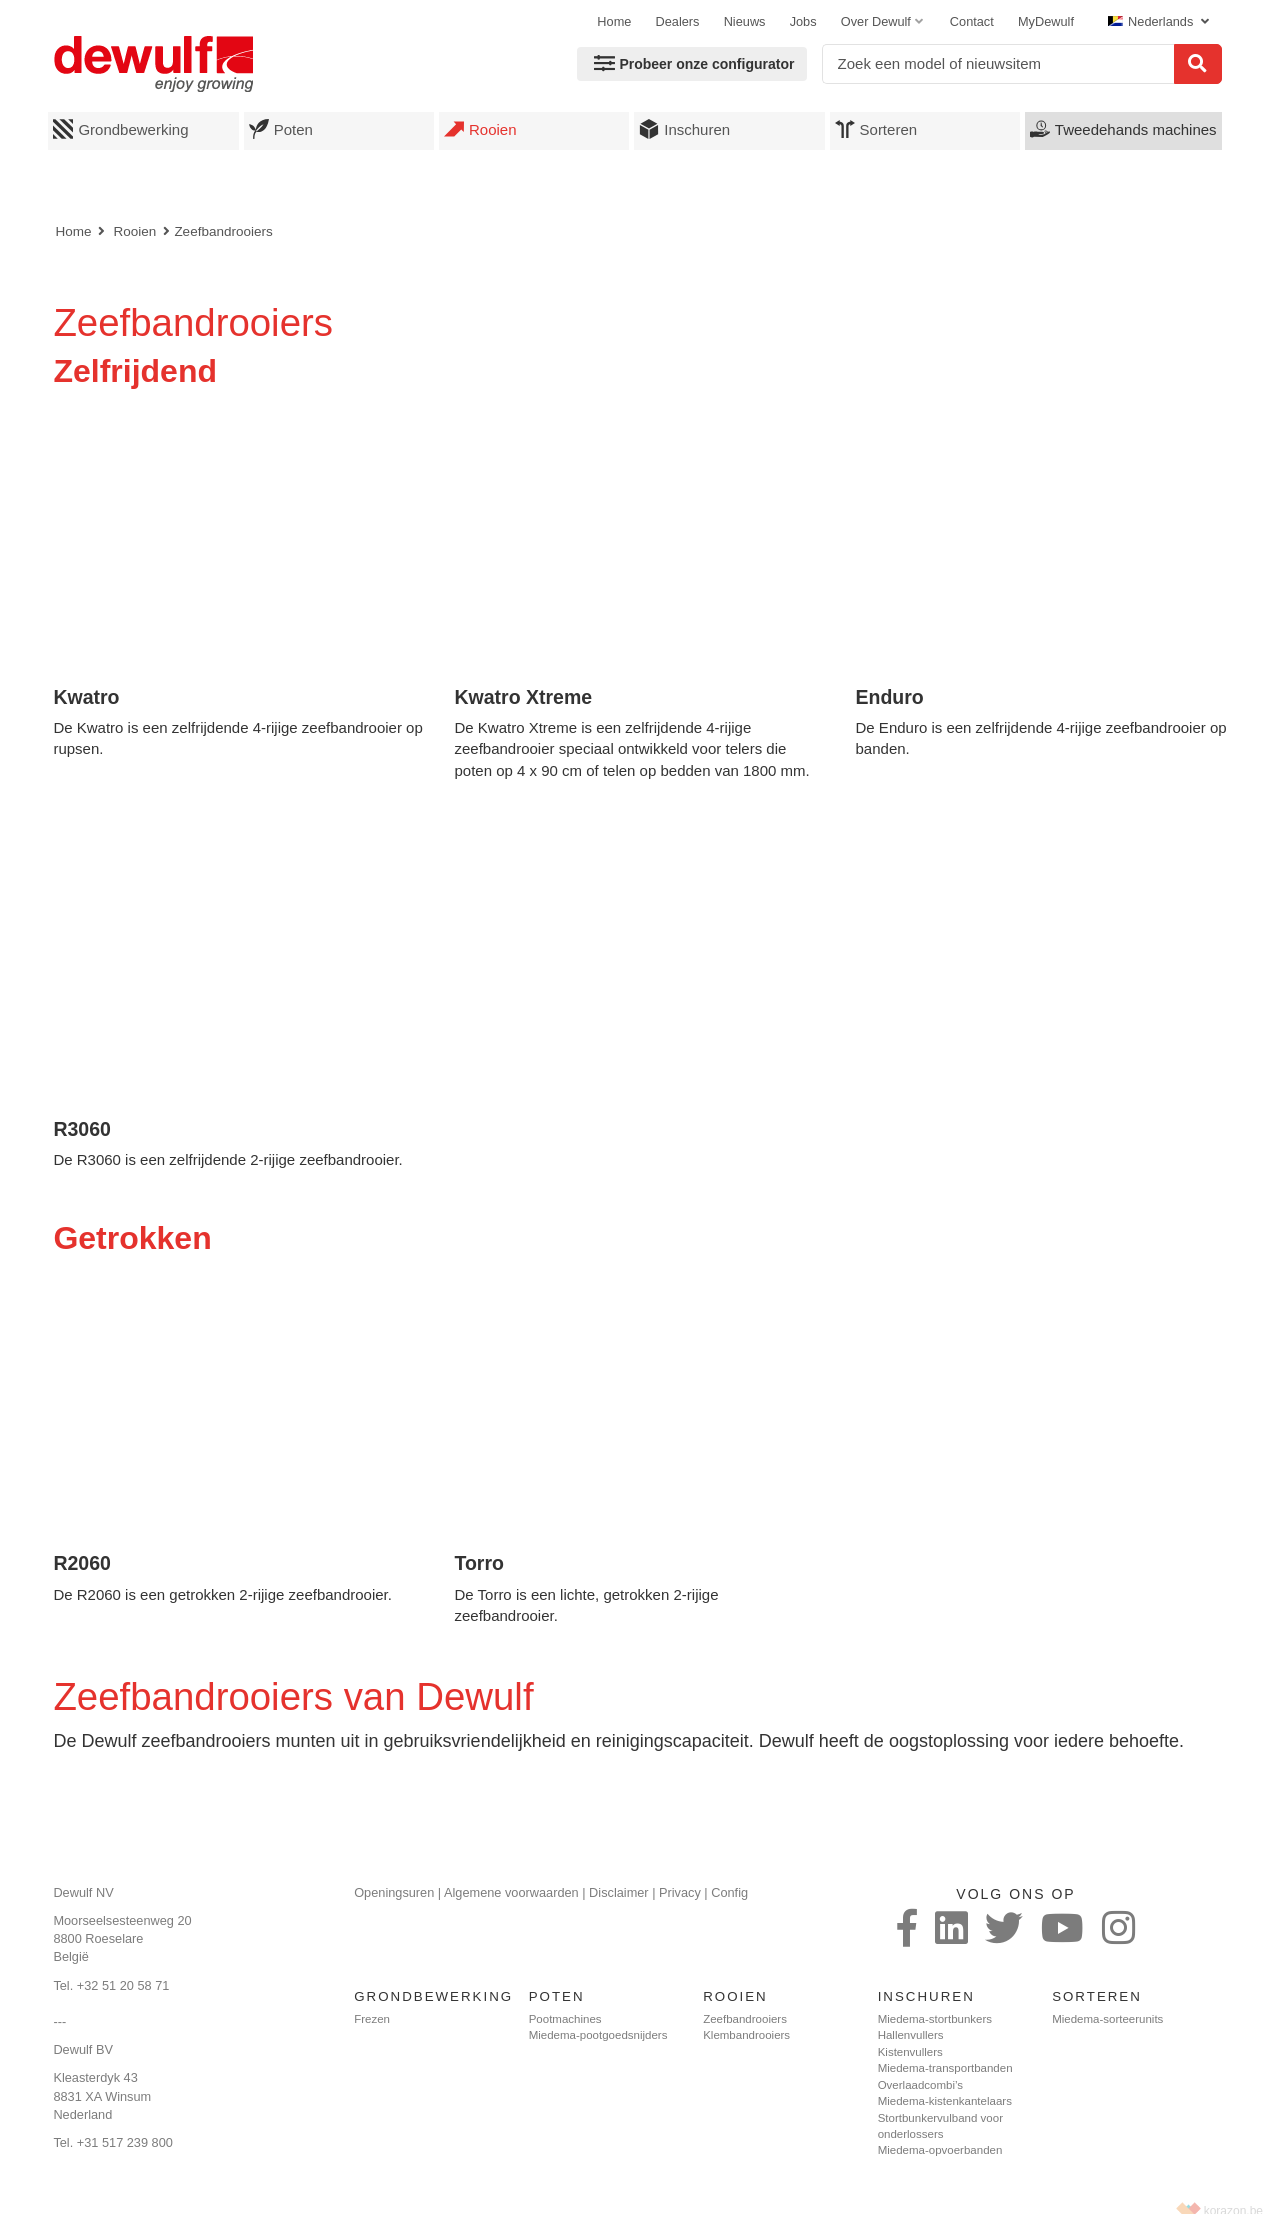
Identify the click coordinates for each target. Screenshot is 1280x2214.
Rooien (480, 129)
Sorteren (876, 129)
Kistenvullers (910, 2052)
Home (614, 21)
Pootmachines (565, 2019)
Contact (972, 21)
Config (729, 1892)
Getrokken (132, 1238)
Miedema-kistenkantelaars (945, 2101)
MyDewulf (1046, 21)
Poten (281, 129)
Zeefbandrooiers (223, 231)
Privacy (680, 1892)
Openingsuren (394, 1892)
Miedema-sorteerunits (1107, 2019)
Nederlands (1152, 21)
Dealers (678, 21)
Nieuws (745, 21)
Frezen (372, 2019)
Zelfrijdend (135, 371)
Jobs (803, 21)
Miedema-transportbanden (945, 2068)
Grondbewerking (120, 129)
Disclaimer (619, 1892)
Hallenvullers (911, 2035)
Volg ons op (1015, 1894)
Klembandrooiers (746, 2035)
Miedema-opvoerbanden (940, 2150)
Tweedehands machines (1123, 129)
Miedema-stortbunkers (935, 2019)
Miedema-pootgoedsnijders (598, 2035)
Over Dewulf (876, 21)
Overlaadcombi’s (920, 2085)
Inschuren (684, 129)
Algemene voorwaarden (511, 1892)
